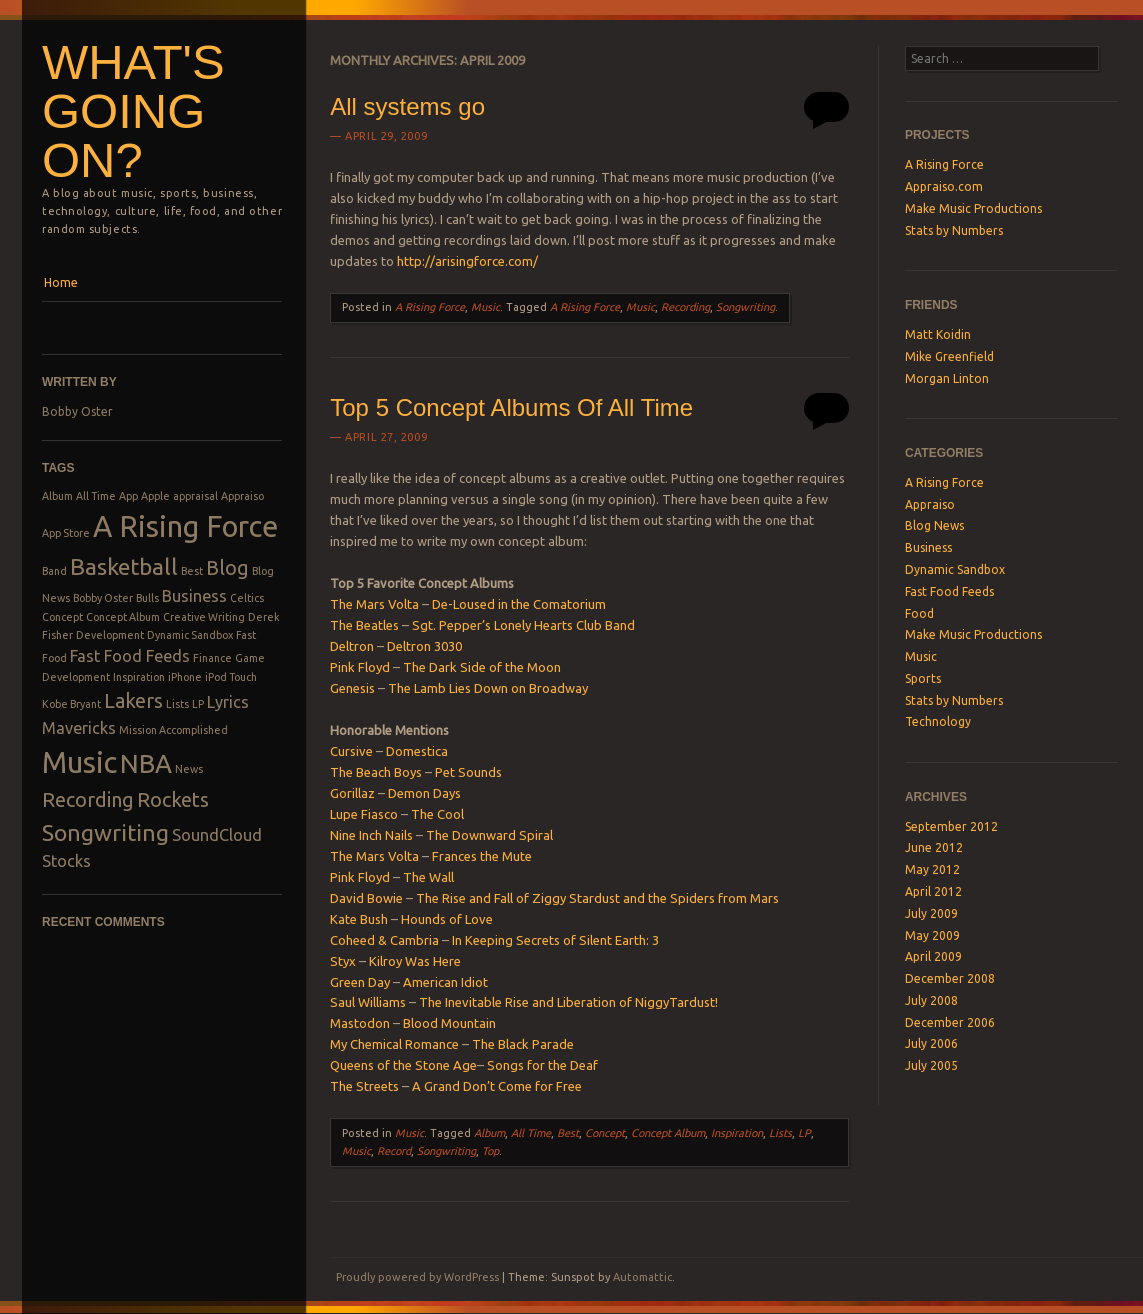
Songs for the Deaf (542, 1065)
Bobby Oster (77, 411)
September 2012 (951, 826)
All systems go (407, 106)
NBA (146, 763)
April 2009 (933, 956)
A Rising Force (185, 526)
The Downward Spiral (489, 835)
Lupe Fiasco (364, 814)
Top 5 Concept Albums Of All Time (511, 407)
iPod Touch (231, 677)
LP (198, 704)
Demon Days (424, 793)
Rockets (173, 799)
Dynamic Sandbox (190, 635)
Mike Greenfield (949, 356)
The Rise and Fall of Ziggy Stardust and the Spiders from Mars (597, 898)
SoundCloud (217, 835)
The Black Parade (523, 1044)
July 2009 (931, 913)
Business (194, 596)
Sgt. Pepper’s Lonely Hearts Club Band (523, 625)
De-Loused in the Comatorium (519, 604)
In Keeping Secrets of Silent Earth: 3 (555, 940)
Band (54, 571)
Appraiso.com (944, 186)
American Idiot (445, 982)
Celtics (247, 598)
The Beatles (364, 625)
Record (394, 1151)
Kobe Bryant (71, 704)
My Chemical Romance (394, 1044)
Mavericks (79, 728)
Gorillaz (352, 793)
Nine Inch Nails (371, 835)
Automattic (642, 1277)
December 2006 (950, 1022)
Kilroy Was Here (415, 961)
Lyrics (228, 702)
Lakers (133, 700)
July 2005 (931, 1065)
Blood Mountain (449, 1023)
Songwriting (105, 832)
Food (919, 613)
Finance (212, 658)
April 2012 (933, 891)
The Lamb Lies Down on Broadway (488, 688)
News (189, 769)
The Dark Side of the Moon (482, 667)
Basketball (124, 566)
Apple (155, 496)
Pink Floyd (360, 667)
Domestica (417, 751)
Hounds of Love (447, 919)
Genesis (352, 688)
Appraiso (242, 496)
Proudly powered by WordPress (417, 1277)
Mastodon (360, 1023)
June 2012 (934, 847)
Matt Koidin (938, 334)
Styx (343, 961)
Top (490, 1151)
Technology (938, 721)
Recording (88, 799)
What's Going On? (133, 111)
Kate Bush (359, 919)
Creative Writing (204, 617)
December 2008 (950, 978)
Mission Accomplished (173, 730)
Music (79, 762)
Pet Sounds (468, 772)
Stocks (66, 861)
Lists (177, 704)
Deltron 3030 (424, 646)
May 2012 (932, 869)
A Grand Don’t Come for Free (497, 1086)
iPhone (185, 677)
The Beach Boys (376, 772)
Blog (227, 567)
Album (57, 496)
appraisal (195, 496)
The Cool (437, 814)
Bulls (147, 598)
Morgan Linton (947, 378)
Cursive (351, 751)
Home (61, 282)
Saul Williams (368, 1002)
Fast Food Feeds (130, 656)
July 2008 (931, 1000)
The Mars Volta (374, 604)
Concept (62, 617)
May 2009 (932, 935)
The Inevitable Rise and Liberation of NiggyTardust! (568, 1002)
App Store (66, 533)
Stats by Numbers (954, 230)
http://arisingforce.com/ (467, 261)
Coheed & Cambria (384, 940)
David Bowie (366, 898)
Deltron (352, 646)
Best (192, 571)
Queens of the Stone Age (403, 1065)
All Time (96, 496)
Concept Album (123, 617)
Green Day (360, 982)
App (128, 496)
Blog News (934, 525)
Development (110, 635)
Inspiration (139, 677)
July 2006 (931, 1043)
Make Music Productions (973, 208)
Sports (923, 678)
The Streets (364, 1086)
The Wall (428, 877)
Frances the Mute (482, 856)
